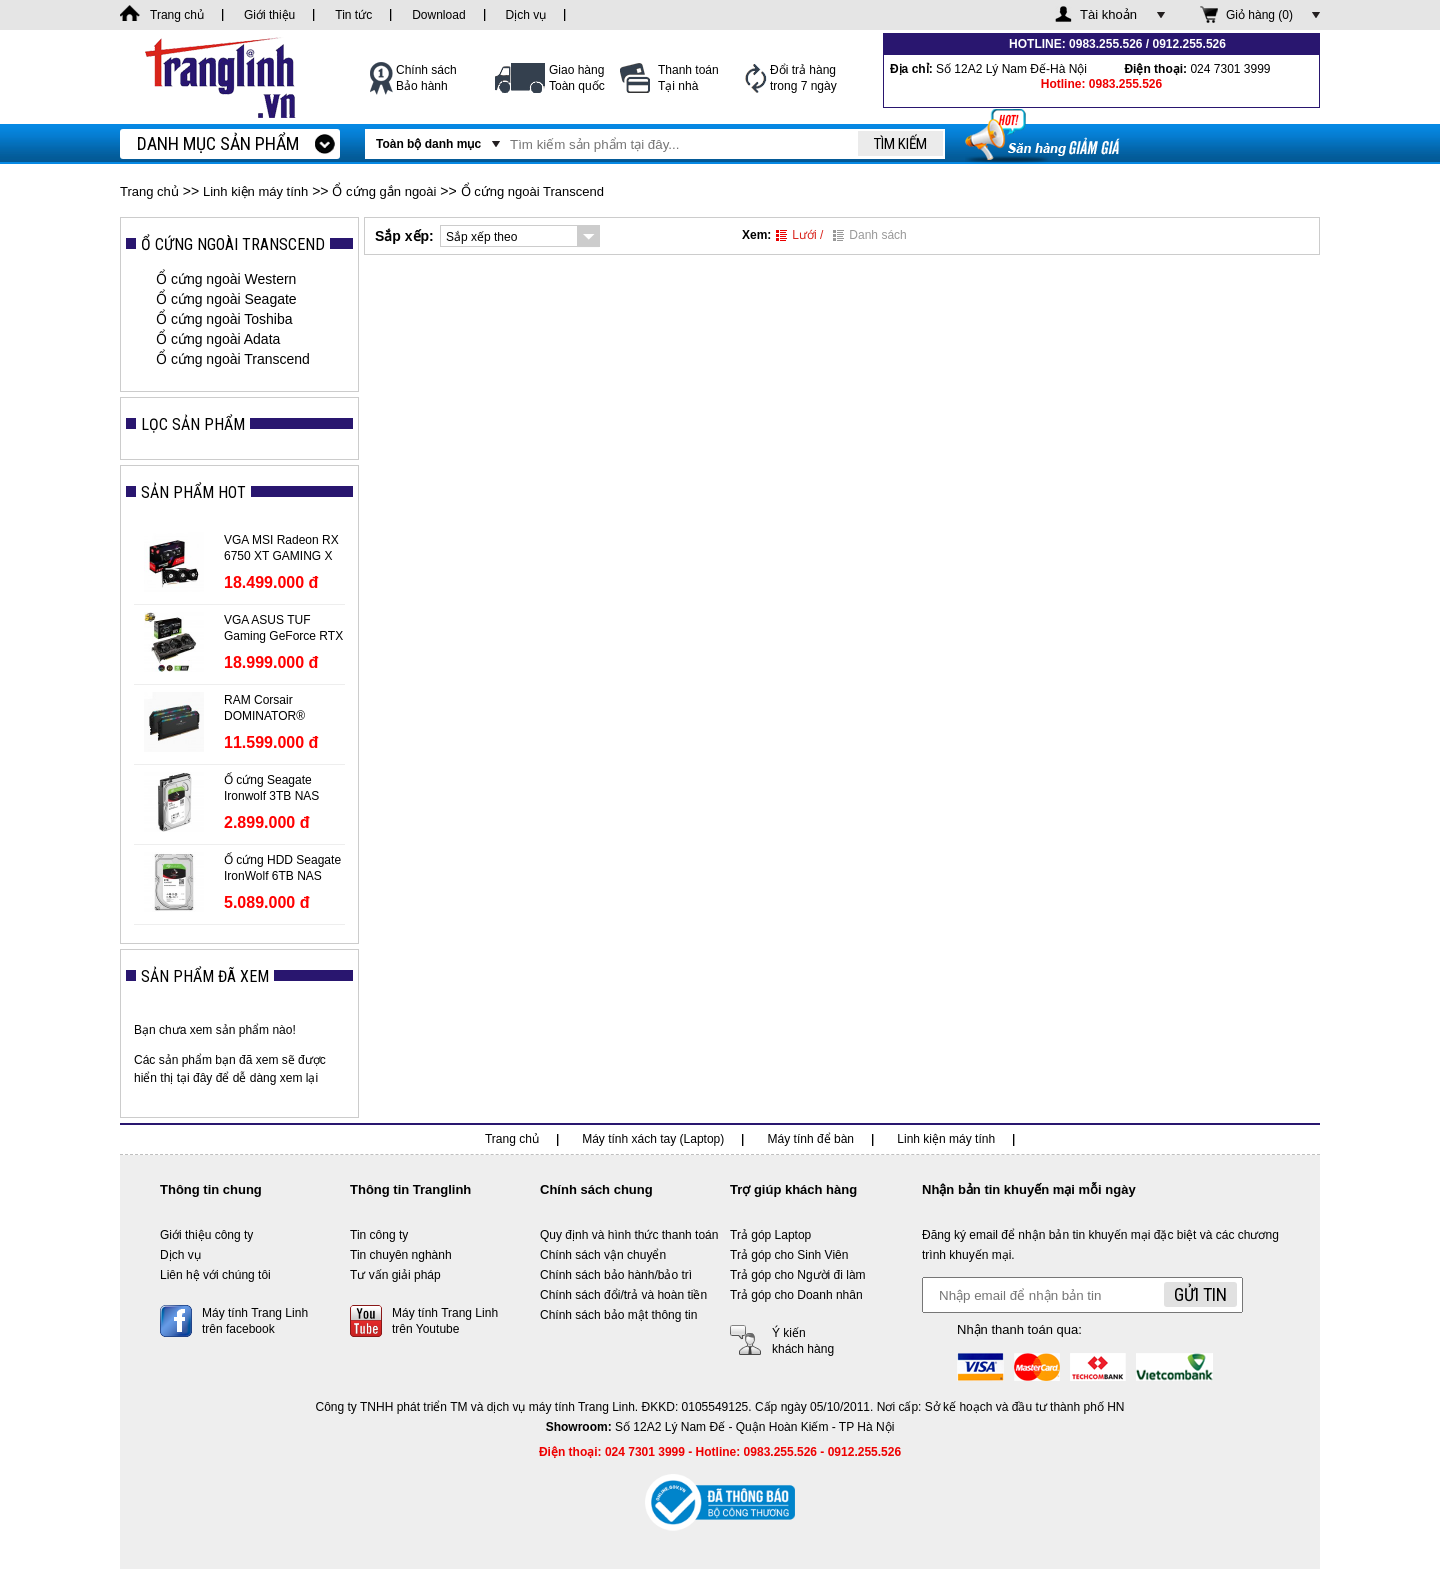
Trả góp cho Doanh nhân (796, 1295)
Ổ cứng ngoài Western (226, 279)
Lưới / (799, 235)
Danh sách (869, 235)
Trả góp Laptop (770, 1235)
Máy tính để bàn (811, 1139)
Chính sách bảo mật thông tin (618, 1315)
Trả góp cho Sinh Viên (789, 1255)
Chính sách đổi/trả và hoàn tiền (623, 1295)
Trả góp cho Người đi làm (798, 1275)
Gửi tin (1200, 1294)
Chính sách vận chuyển (603, 1255)
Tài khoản (1108, 14)
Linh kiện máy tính (255, 191)
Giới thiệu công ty (206, 1235)
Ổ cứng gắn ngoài (384, 191)
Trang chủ (149, 191)
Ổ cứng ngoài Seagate (226, 299)
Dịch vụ (180, 1255)
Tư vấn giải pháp (395, 1275)
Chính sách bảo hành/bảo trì (616, 1275)
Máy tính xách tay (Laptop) (653, 1139)
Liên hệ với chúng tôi (215, 1275)
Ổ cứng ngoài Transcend (532, 191)
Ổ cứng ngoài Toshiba (224, 319)
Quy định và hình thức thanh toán (629, 1235)
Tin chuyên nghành (401, 1255)
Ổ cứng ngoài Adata (218, 339)
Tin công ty (379, 1235)
